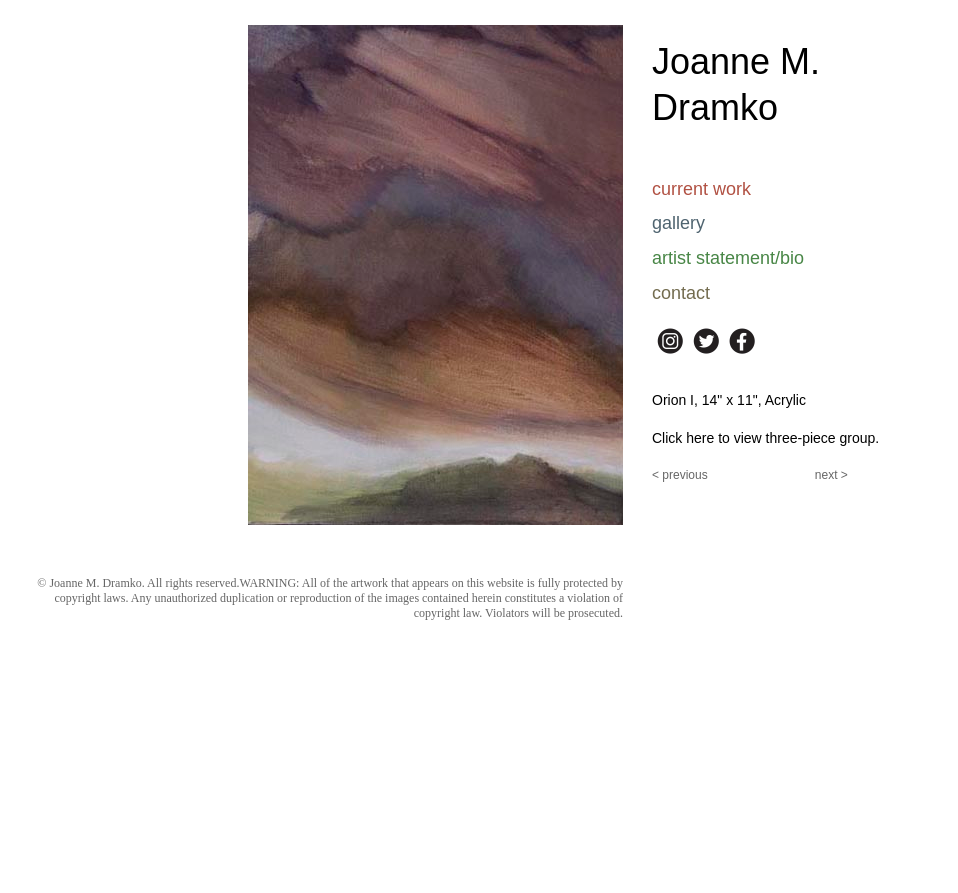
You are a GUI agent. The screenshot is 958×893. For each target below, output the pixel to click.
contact (681, 293)
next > (831, 475)
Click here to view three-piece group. (765, 438)
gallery (678, 223)
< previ (670, 475)
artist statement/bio (728, 258)
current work (701, 189)
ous (697, 475)
